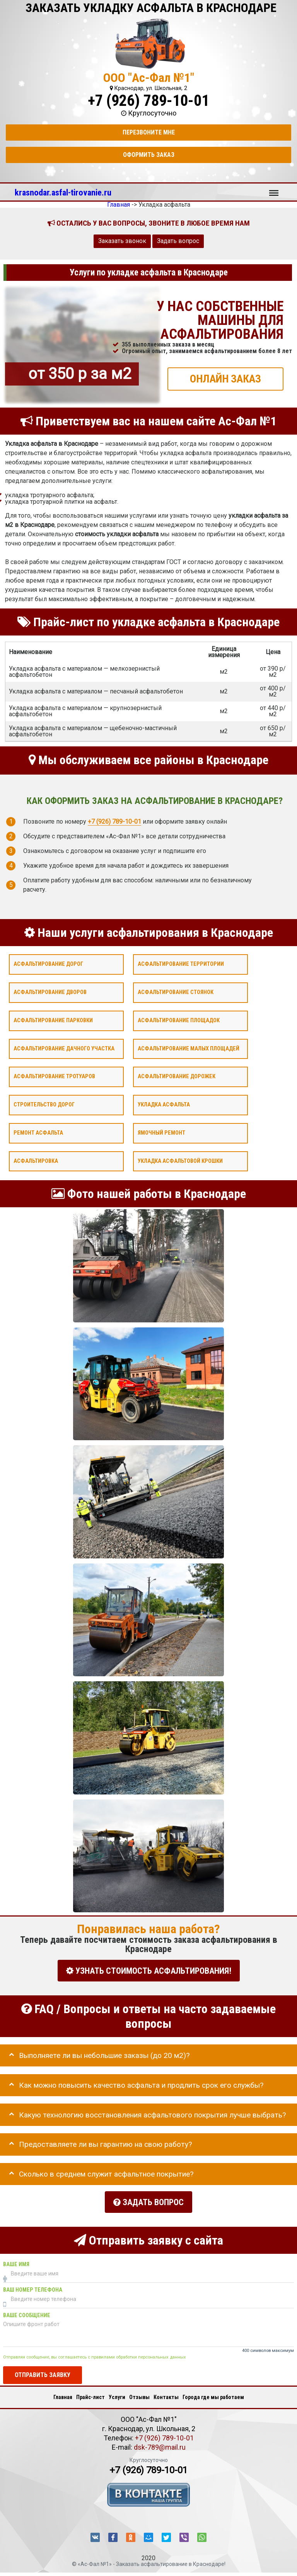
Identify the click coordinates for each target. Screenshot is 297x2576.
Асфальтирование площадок (179, 1020)
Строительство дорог (44, 1104)
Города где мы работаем (213, 2394)
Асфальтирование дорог (48, 964)
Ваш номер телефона (32, 2287)
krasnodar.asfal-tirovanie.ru (63, 192)
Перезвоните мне (149, 132)
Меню (273, 189)
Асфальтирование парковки (53, 1020)
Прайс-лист (90, 2394)
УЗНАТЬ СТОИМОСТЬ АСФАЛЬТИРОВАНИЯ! (148, 1970)
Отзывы (139, 2394)
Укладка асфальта (164, 1104)
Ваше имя (16, 2261)
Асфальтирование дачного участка (64, 1048)
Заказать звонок (122, 241)
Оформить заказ (148, 154)
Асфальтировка (36, 1160)
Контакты (166, 2394)
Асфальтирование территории (181, 964)
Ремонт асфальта (38, 1133)
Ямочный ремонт (161, 1133)
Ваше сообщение (26, 2312)
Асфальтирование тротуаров (54, 1076)
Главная (62, 2394)
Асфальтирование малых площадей (188, 1048)
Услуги (117, 2394)
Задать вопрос (178, 241)
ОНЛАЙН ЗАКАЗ (225, 378)
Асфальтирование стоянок (175, 992)
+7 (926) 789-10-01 (148, 101)
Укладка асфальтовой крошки (180, 1160)
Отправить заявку (42, 2371)
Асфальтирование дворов (50, 992)
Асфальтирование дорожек (176, 1076)
